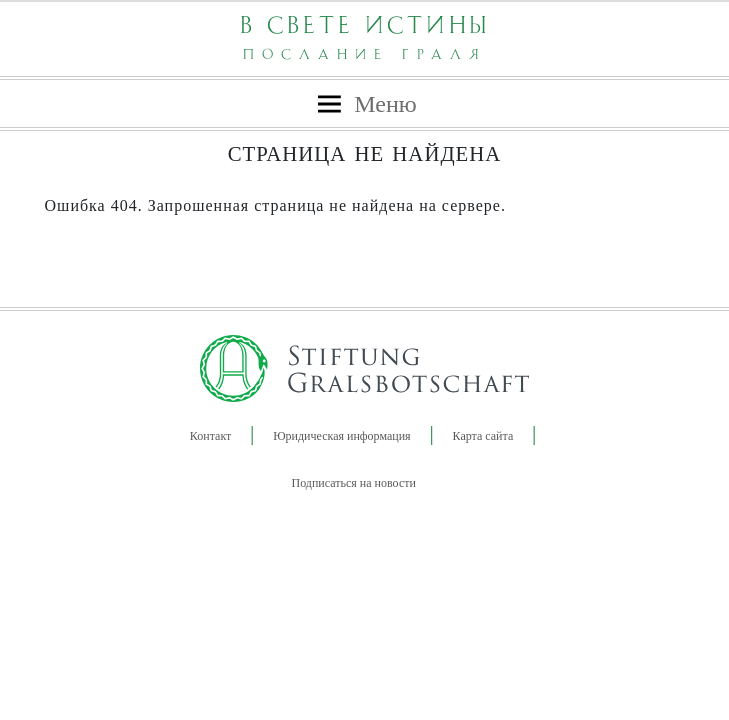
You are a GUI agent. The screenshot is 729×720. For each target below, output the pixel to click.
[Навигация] (364, 104)
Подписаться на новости (354, 483)
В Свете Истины (365, 37)
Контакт (210, 436)
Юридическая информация (341, 436)
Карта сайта (483, 436)
